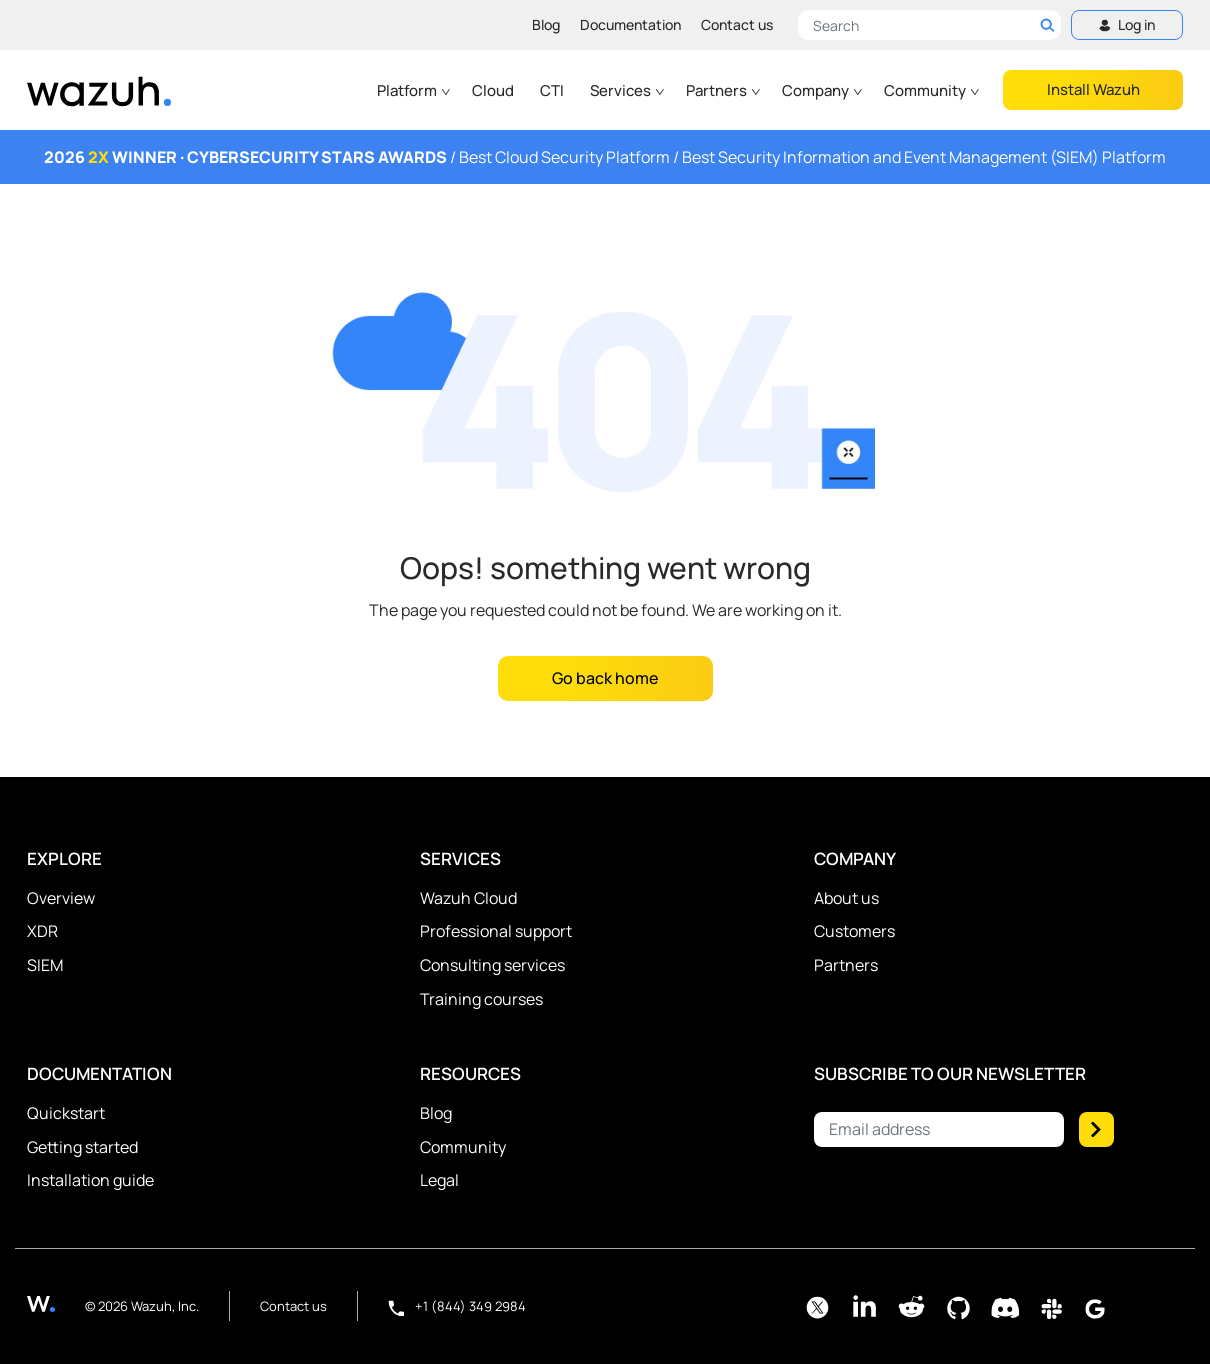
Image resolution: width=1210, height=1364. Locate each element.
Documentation (630, 24)
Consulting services (492, 965)
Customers (854, 931)
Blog (546, 24)
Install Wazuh (1093, 89)
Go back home (605, 678)
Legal (439, 1180)
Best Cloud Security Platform (564, 157)
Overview (61, 898)
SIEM (45, 965)
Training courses (481, 999)
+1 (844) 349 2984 (457, 1306)
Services (628, 90)
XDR (42, 931)
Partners (724, 90)
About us (846, 898)
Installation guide (90, 1180)
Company (823, 90)
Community (932, 90)
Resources (470, 1073)
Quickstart (66, 1113)
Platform (414, 90)
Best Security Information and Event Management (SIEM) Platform (924, 157)
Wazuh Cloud (468, 898)
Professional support (496, 931)
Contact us (737, 24)
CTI (552, 90)
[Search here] (929, 25)
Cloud (493, 90)
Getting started (82, 1147)
